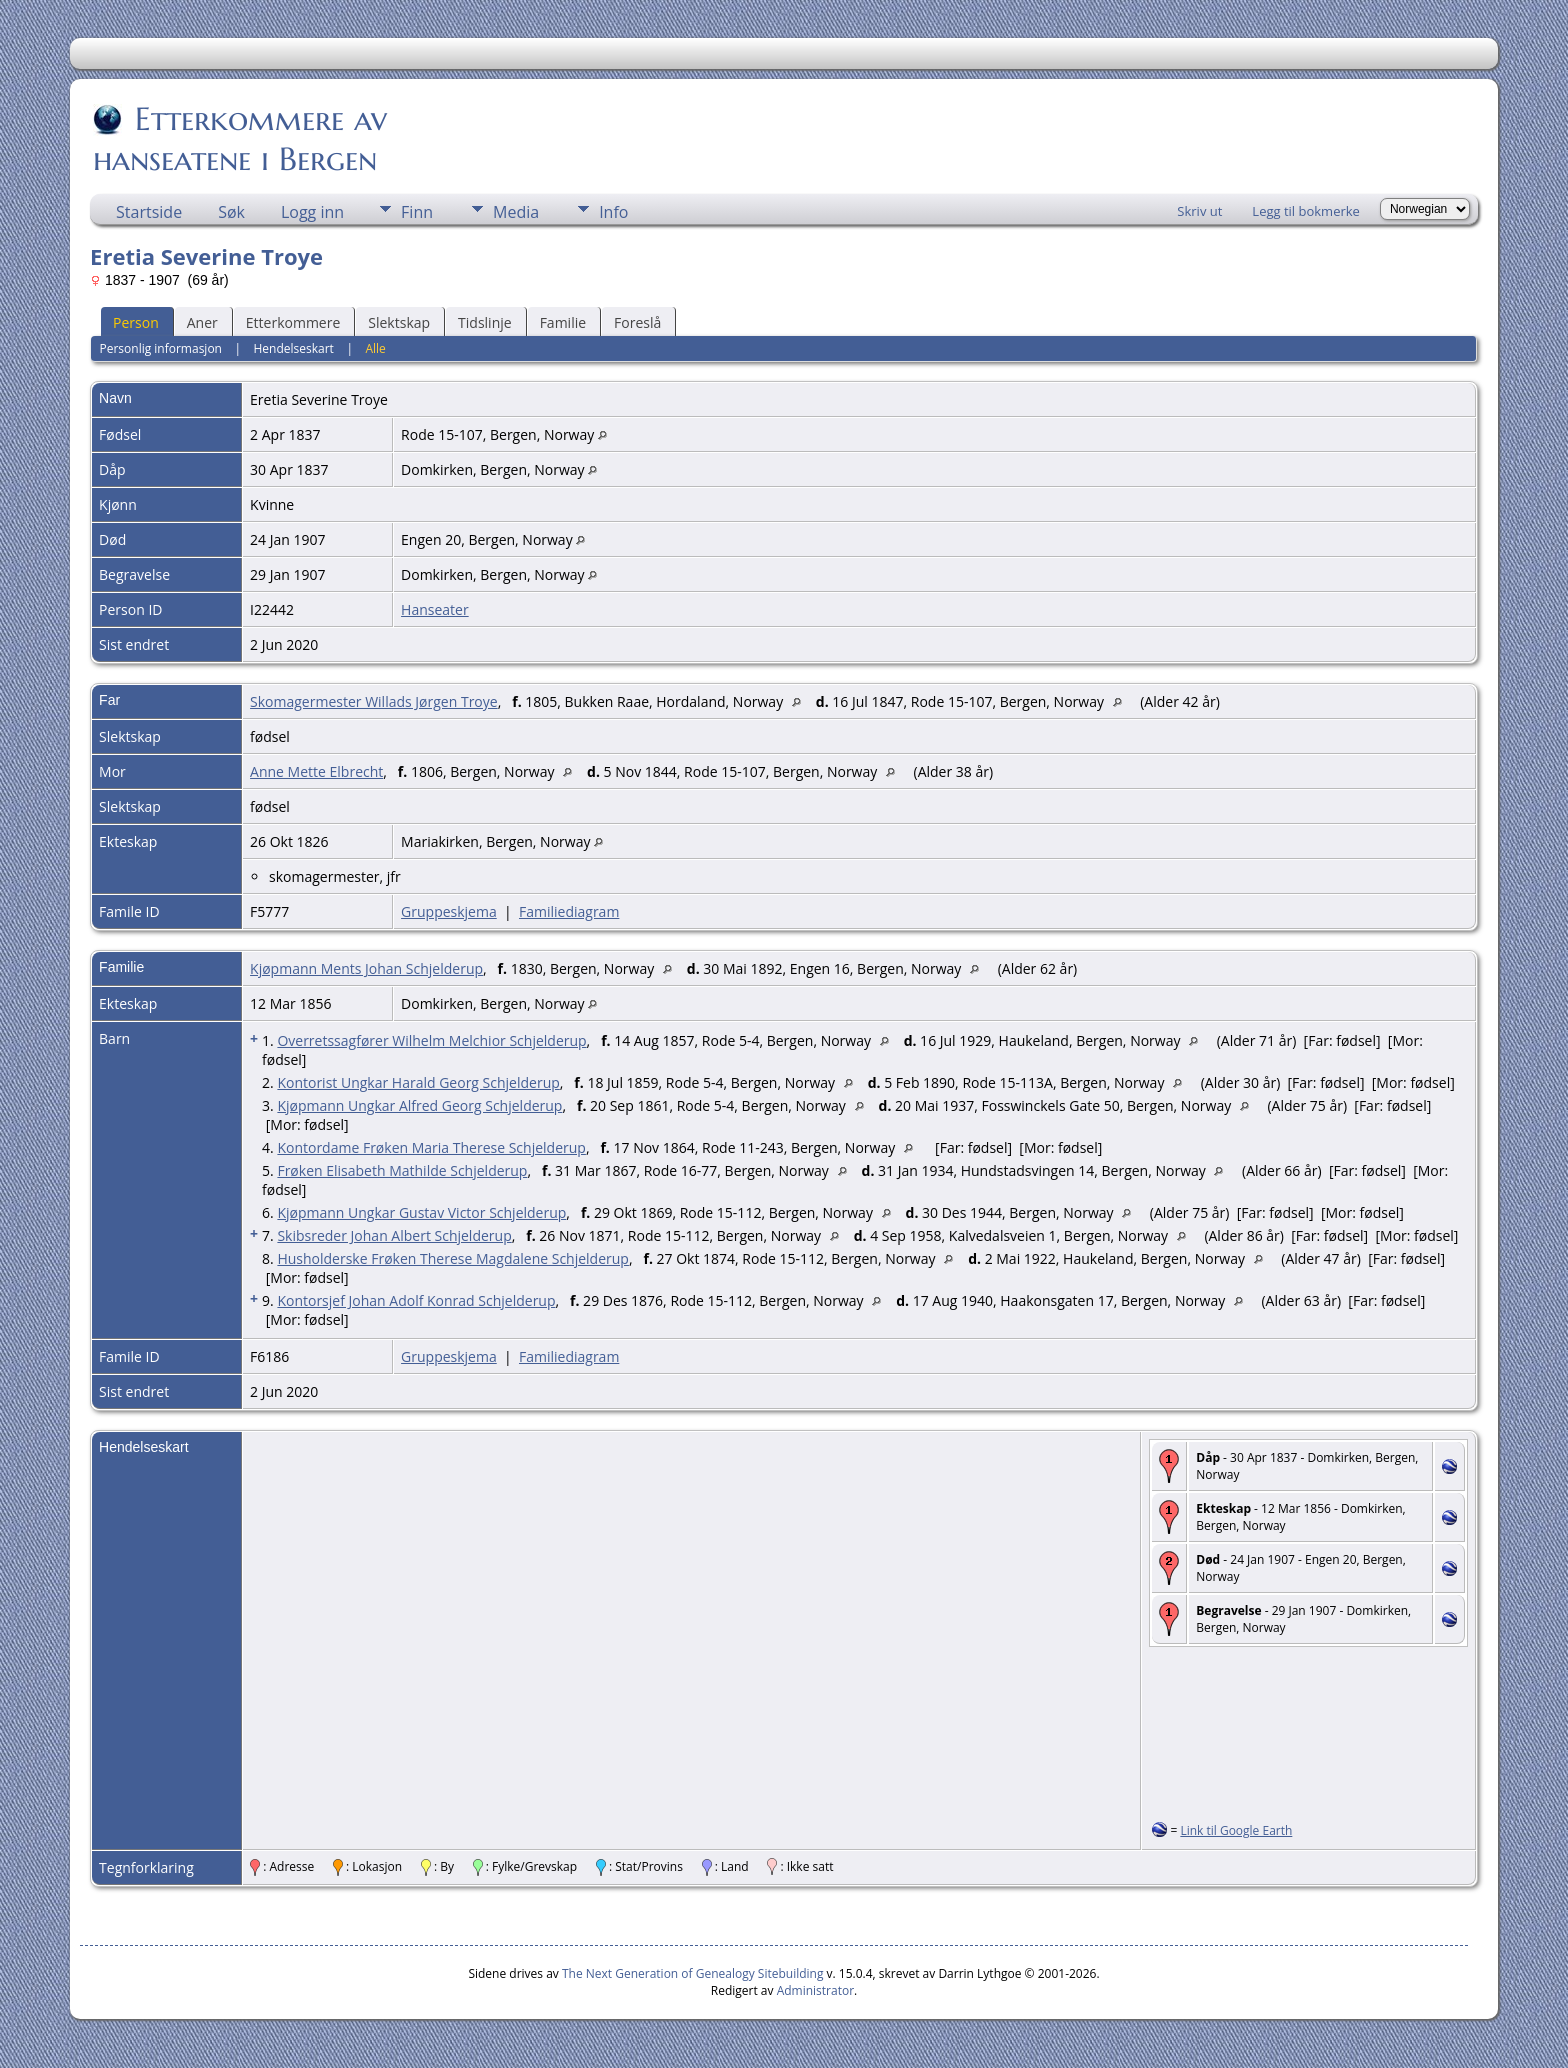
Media (516, 212)
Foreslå (637, 322)
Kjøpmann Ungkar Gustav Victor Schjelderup (421, 1212)
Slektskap (399, 322)
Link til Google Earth (1236, 1830)
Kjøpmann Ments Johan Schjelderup (366, 968)
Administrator (815, 1990)
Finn (417, 212)
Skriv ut (1199, 211)
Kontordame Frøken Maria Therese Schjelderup (431, 1147)
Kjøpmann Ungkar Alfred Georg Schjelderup (419, 1105)
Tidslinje (485, 322)
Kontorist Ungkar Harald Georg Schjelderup (418, 1082)
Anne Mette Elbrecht (316, 771)
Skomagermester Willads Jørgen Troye (374, 701)
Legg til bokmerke (1306, 211)
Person (136, 322)
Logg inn (312, 212)
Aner (202, 322)
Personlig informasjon (160, 348)
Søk (231, 212)
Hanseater (435, 609)
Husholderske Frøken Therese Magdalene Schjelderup (453, 1258)
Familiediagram (569, 911)
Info (613, 212)
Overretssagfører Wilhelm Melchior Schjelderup (431, 1040)
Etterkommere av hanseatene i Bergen (240, 139)
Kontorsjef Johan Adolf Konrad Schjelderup (416, 1300)
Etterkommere (293, 322)
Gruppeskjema (449, 911)
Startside (149, 212)
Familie (563, 322)
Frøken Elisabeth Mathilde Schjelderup (402, 1170)
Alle (375, 348)
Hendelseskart (294, 348)
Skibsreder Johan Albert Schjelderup (394, 1235)
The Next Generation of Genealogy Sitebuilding (693, 1973)
